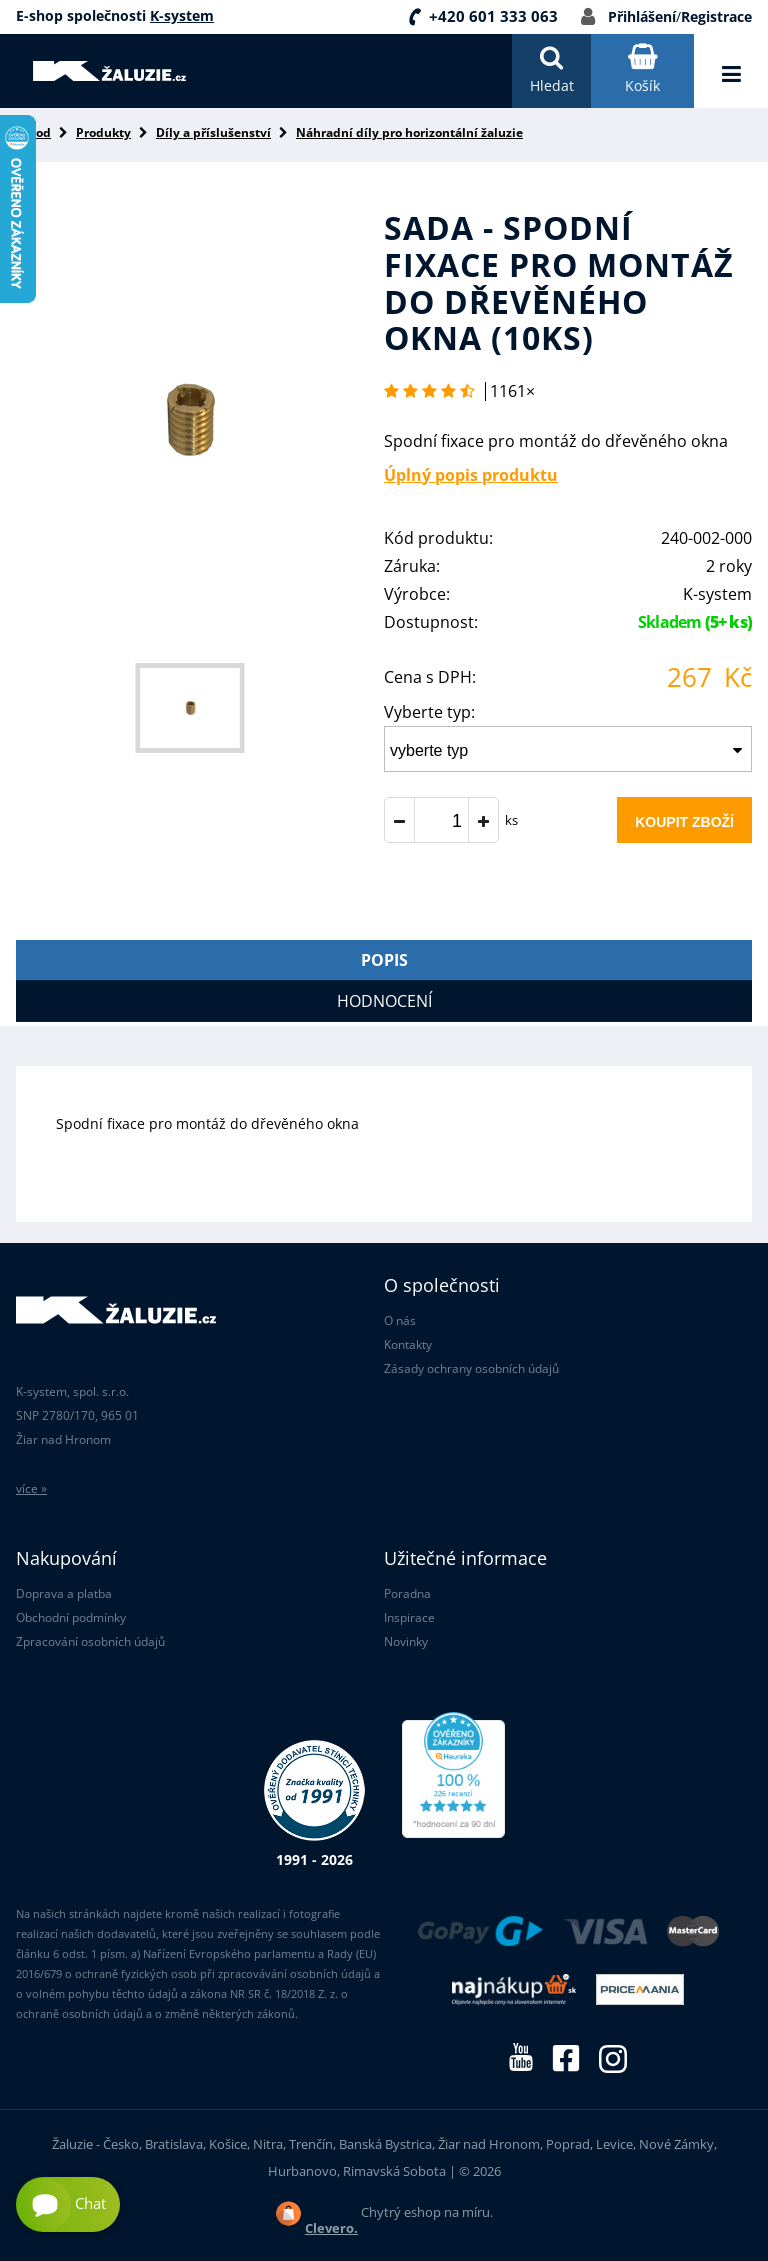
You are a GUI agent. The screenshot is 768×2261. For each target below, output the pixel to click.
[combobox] (568, 749)
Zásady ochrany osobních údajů (471, 1368)
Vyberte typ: (429, 712)
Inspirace (409, 1617)
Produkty (103, 132)
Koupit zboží (684, 822)
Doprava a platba (64, 1593)
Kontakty (408, 1344)
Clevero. (331, 2228)
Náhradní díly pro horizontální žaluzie (409, 132)
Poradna (407, 1593)
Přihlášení (642, 16)
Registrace (716, 16)
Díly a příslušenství (213, 132)
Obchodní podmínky (71, 1617)
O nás (400, 1320)
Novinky (406, 1641)
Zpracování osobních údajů (90, 1641)
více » (31, 1488)
